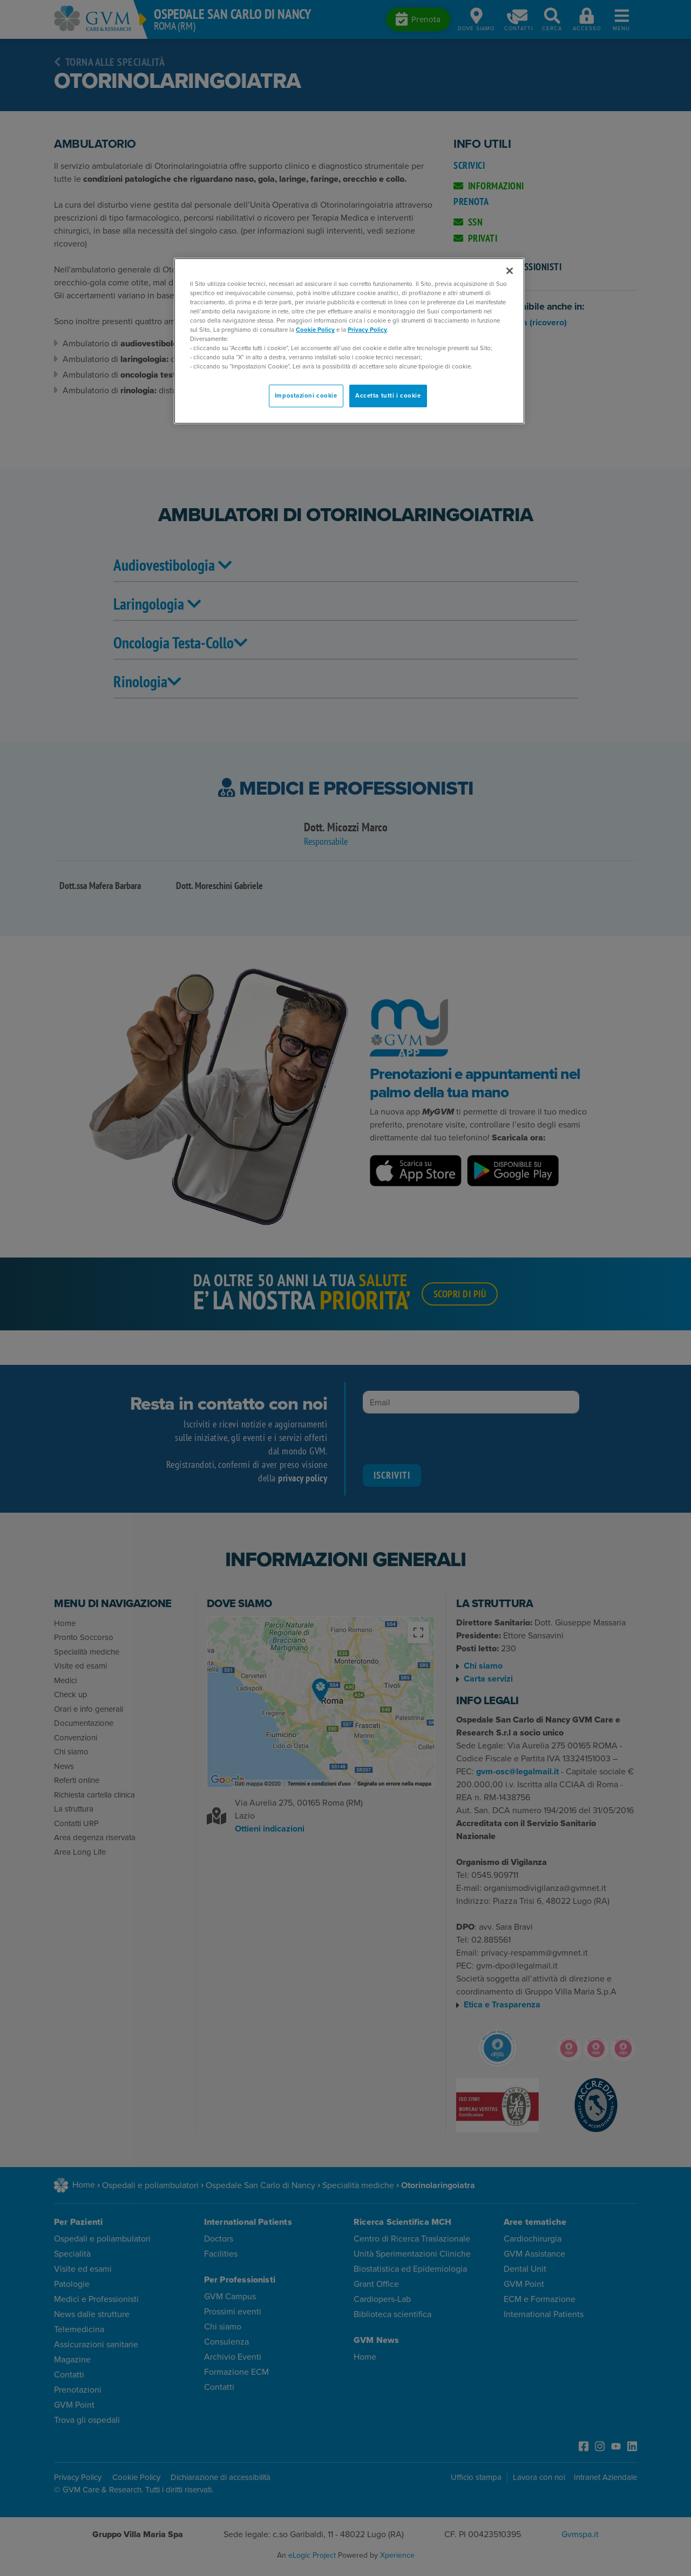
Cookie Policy (315, 329)
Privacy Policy (367, 329)
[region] (349, 341)
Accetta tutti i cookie (388, 395)
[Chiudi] (509, 271)
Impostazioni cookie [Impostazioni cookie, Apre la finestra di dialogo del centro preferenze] (306, 395)
